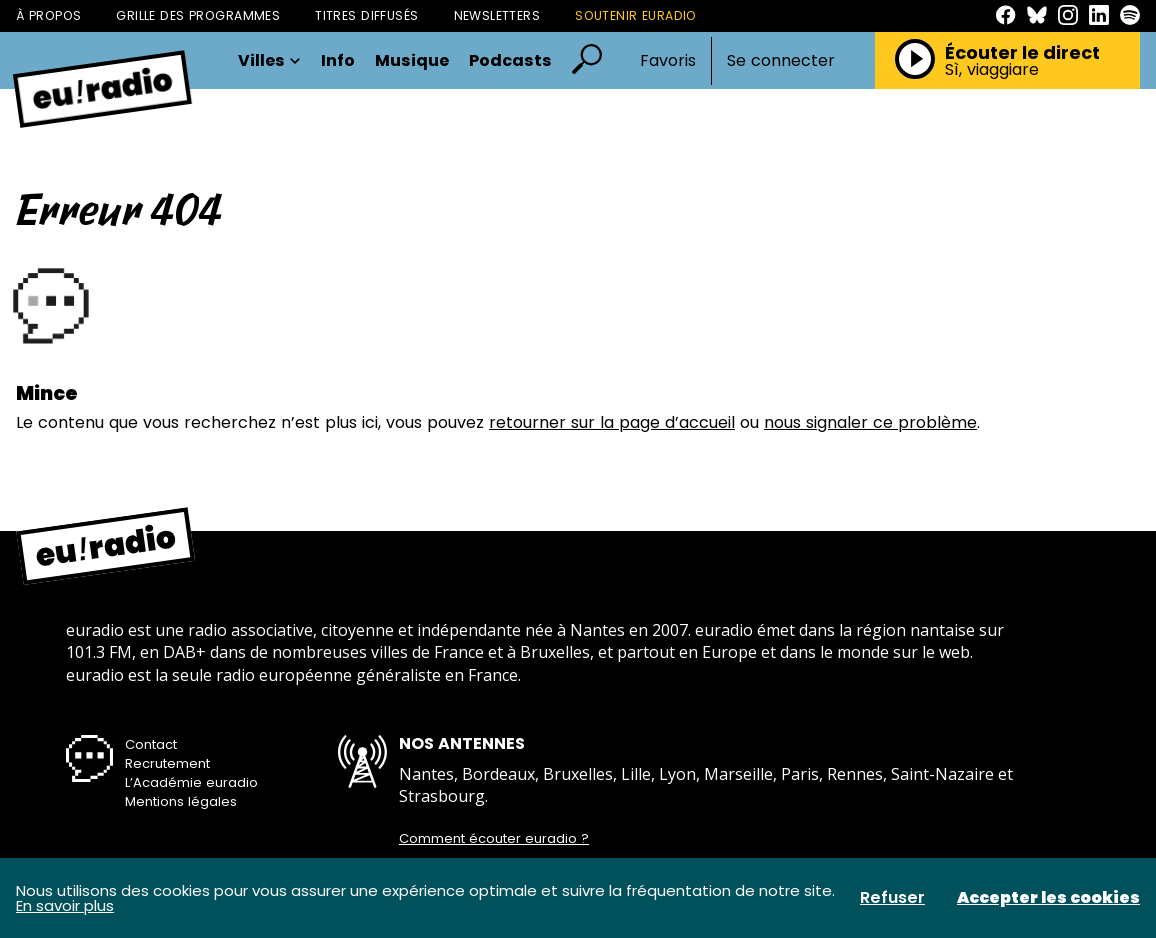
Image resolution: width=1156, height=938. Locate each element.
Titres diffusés (366, 15)
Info (338, 61)
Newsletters (497, 15)
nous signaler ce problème (870, 422)
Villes (269, 61)
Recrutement (167, 763)
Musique (412, 61)
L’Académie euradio (191, 782)
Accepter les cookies (1048, 898)
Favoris (668, 60)
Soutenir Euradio (636, 15)
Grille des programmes (198, 15)
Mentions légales (181, 801)
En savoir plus (65, 905)
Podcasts (510, 61)
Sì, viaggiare (992, 70)
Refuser (892, 898)
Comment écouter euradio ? (494, 839)
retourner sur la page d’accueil (612, 422)
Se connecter (781, 61)
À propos (48, 15)
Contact (151, 744)
